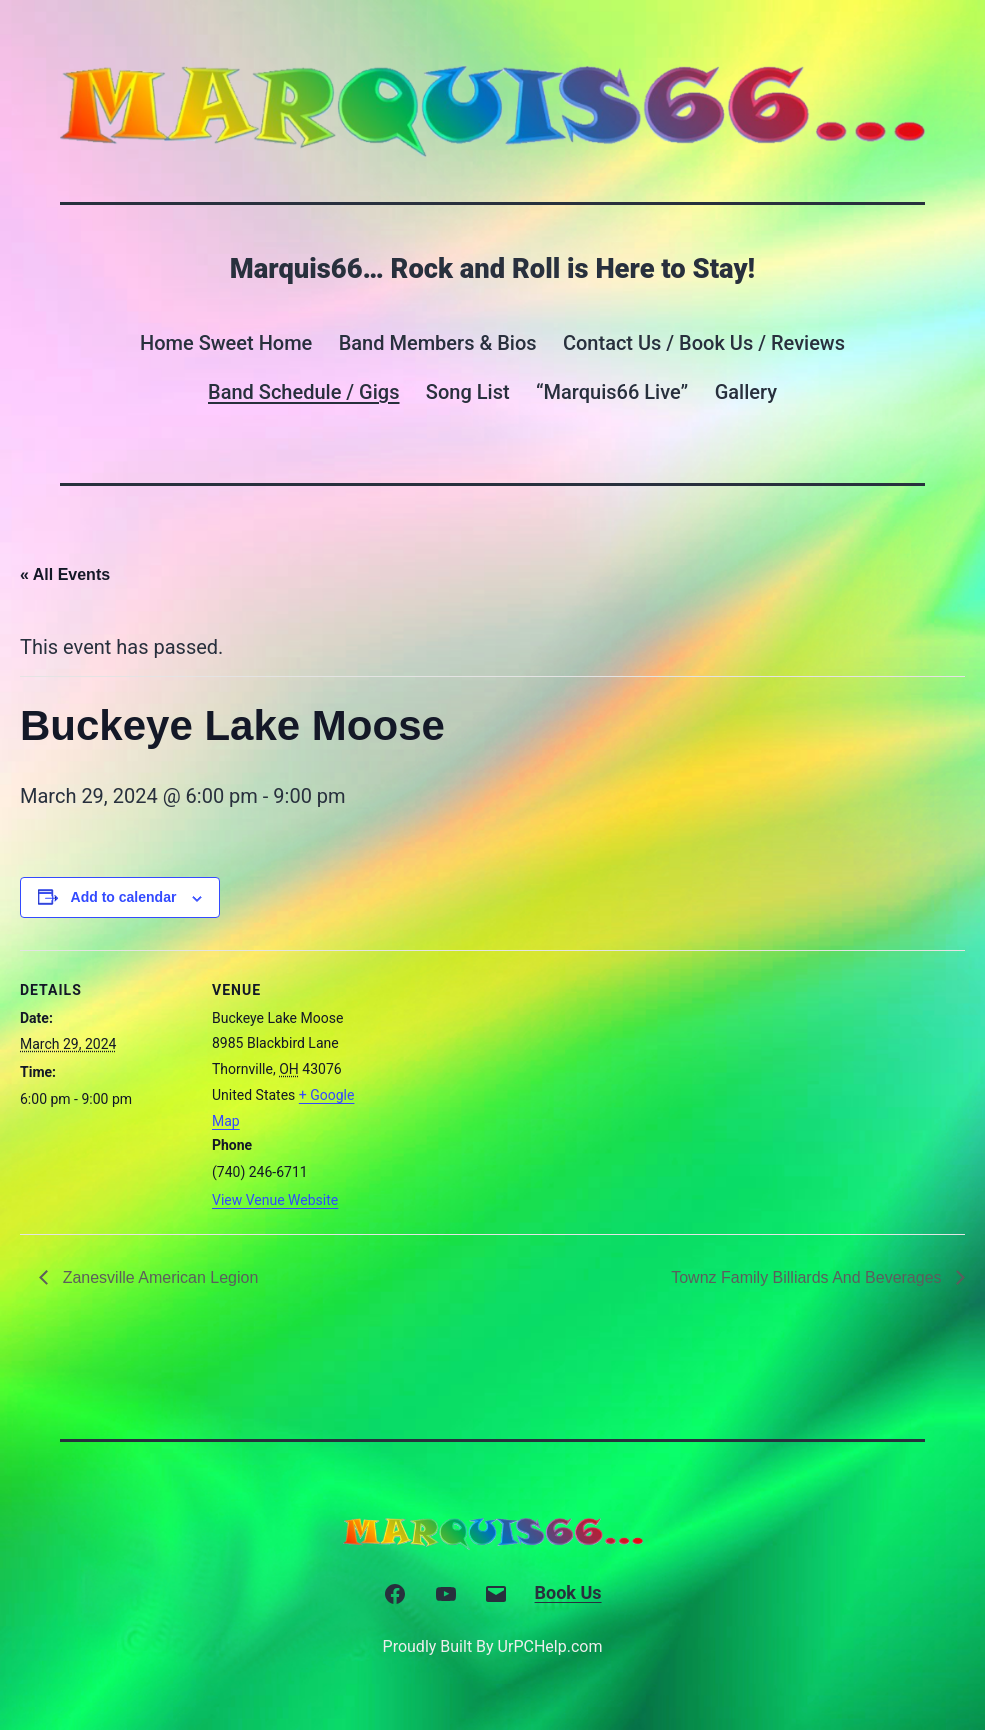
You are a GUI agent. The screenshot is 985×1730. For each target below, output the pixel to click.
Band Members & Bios (438, 343)
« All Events (65, 574)
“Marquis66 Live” (612, 392)
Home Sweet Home (226, 343)
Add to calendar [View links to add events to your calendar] (124, 897)
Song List (468, 392)
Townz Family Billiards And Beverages (808, 1277)
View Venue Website (275, 1200)
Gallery (746, 392)
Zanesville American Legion (158, 1277)
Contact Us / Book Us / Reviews (704, 343)
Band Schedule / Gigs (303, 392)
